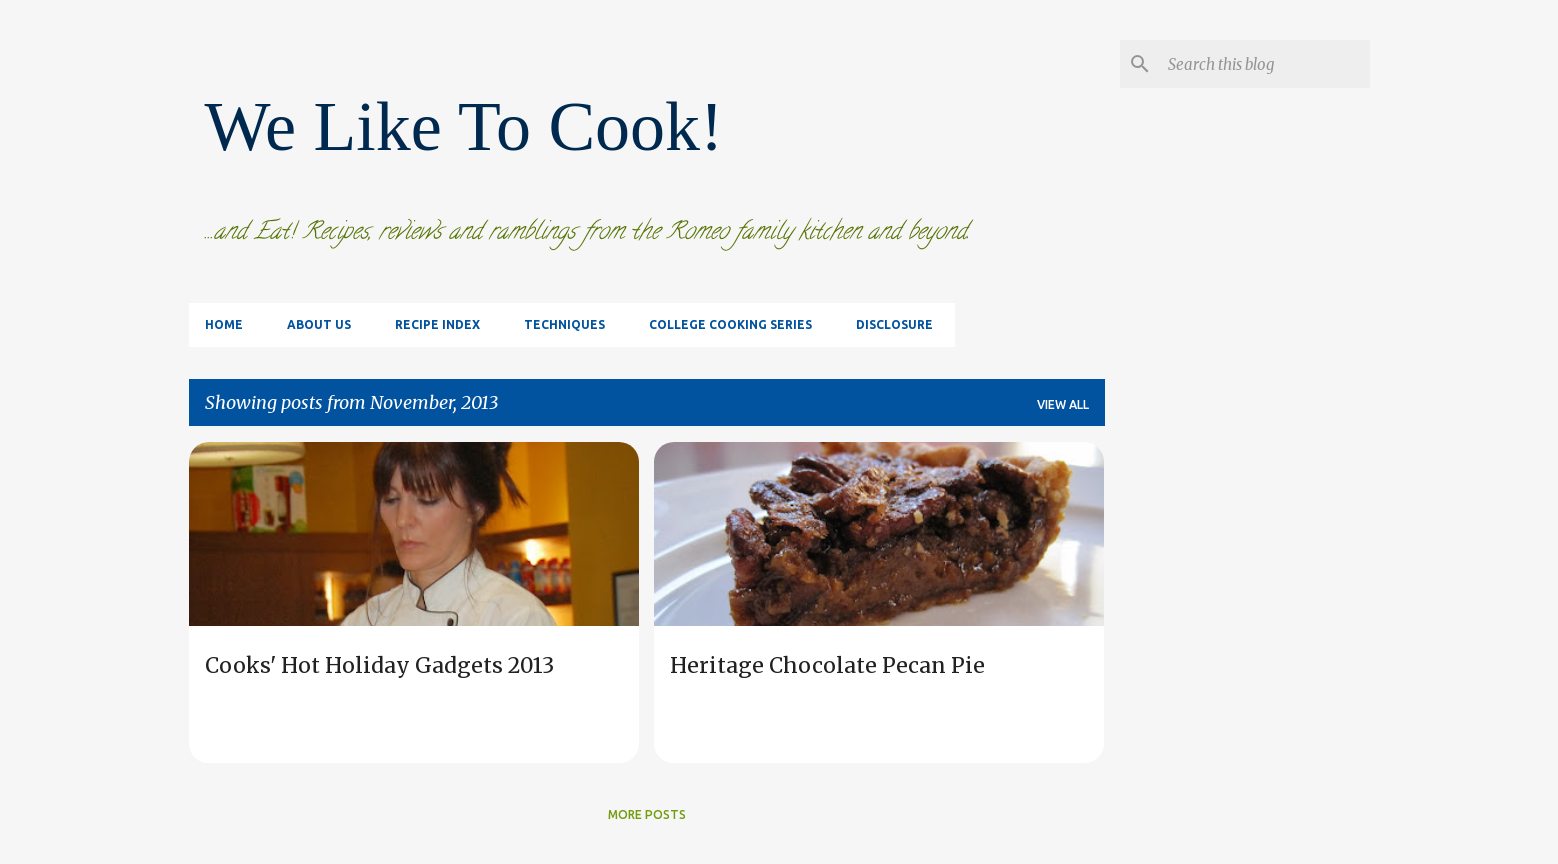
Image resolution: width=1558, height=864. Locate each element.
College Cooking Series (730, 324)
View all (1063, 404)
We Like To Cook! (464, 126)
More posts (647, 814)
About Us (319, 324)
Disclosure (894, 324)
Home (224, 324)
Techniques (564, 324)
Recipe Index (437, 324)
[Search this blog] (1265, 64)
